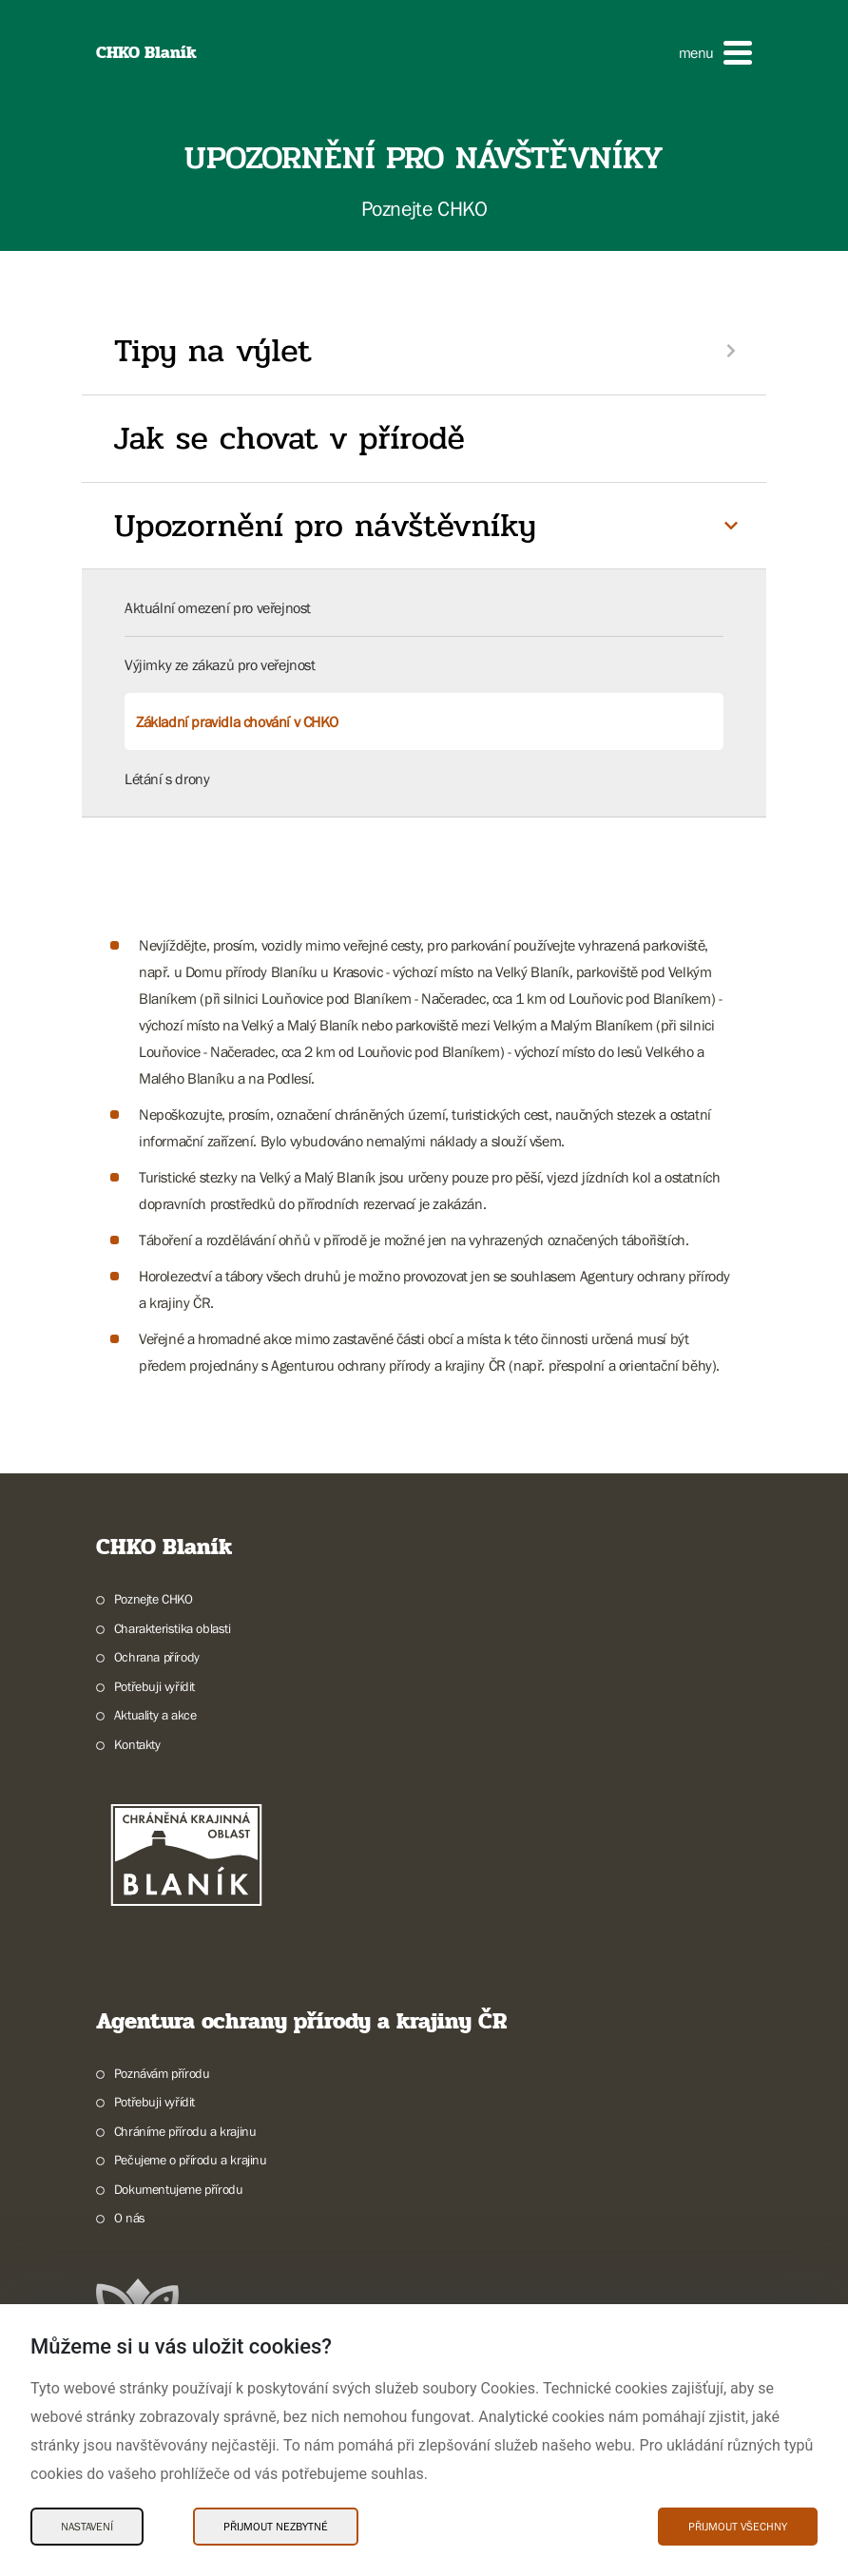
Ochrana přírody (157, 1656)
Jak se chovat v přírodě (289, 438)
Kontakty (137, 1744)
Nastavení (87, 2526)
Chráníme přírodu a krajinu (185, 2131)
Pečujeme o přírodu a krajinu (190, 2159)
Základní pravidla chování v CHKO (236, 721)
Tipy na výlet (212, 350)
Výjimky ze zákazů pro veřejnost (220, 664)
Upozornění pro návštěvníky (325, 525)
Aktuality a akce (155, 1714)
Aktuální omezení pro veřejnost (218, 607)
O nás (129, 2217)
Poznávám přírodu (162, 2073)
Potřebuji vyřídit (154, 1686)
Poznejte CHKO (153, 1598)
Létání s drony (167, 778)
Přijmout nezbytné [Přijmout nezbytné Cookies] (275, 2526)
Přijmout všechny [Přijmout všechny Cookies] (737, 2526)
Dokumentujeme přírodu (178, 2189)
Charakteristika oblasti (172, 1628)
